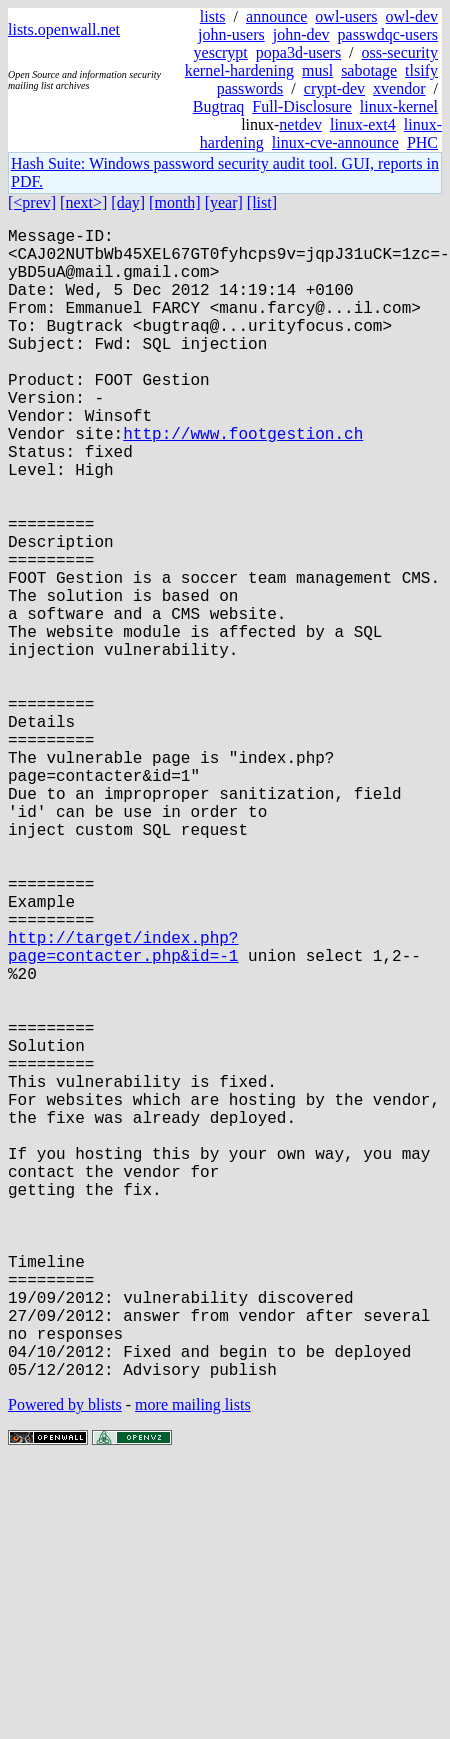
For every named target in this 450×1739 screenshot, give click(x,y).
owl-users (346, 16)
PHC (422, 142)
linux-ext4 (363, 124)
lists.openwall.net (64, 29)
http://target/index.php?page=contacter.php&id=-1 (123, 1108)
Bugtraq (219, 106)
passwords (250, 88)
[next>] (83, 202)
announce (276, 16)
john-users (231, 34)
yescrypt (221, 52)
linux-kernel (399, 106)
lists (213, 16)
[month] (175, 202)
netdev (300, 124)
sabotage (369, 70)
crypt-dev (334, 88)
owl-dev (412, 16)
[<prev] (32, 202)
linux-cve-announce (335, 142)
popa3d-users (298, 52)
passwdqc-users (388, 34)
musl (317, 70)
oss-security (400, 52)
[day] (128, 202)
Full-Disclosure (302, 106)
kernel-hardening (239, 70)
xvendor (399, 88)
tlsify (421, 70)
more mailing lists (193, 1660)
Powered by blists (65, 1660)
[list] (262, 202)
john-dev (301, 34)
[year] (224, 202)
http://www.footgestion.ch (243, 481)
